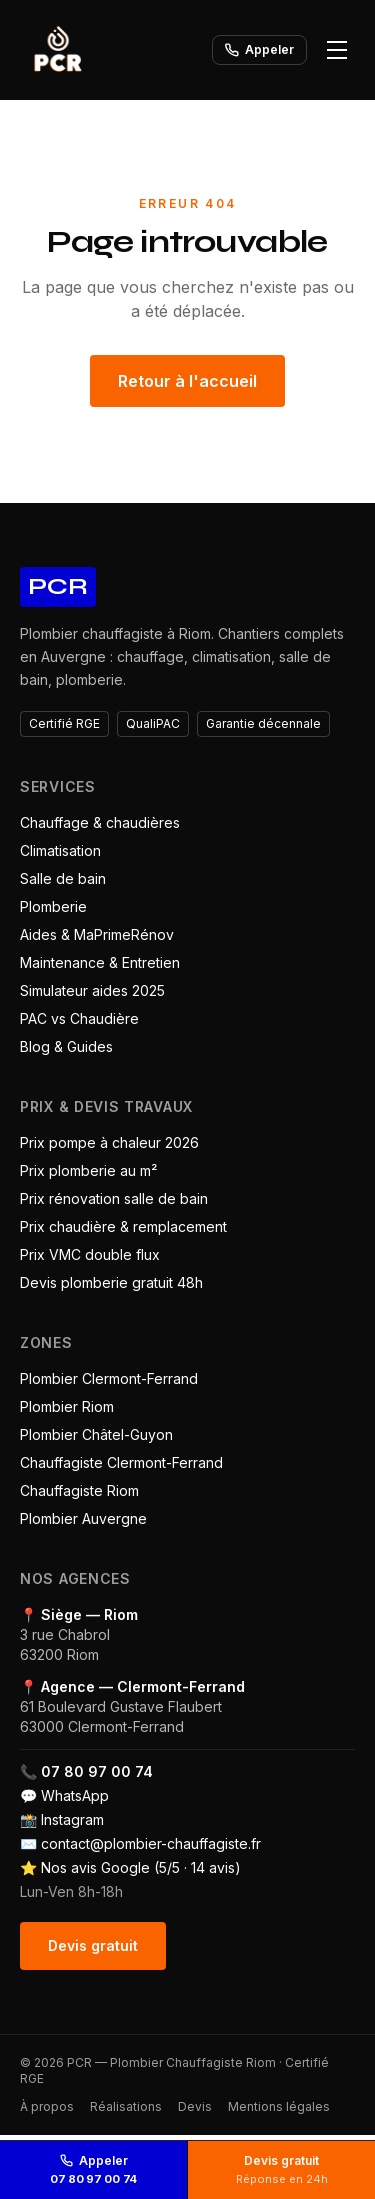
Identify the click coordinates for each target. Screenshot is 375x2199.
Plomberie (53, 906)
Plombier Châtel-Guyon (96, 1434)
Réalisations (126, 2106)
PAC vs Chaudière (79, 1018)
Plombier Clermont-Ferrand (109, 1378)
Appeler (259, 49)
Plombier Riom (67, 1406)
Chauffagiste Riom (79, 1490)
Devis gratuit (93, 1945)
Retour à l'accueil (187, 381)
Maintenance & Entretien (100, 962)
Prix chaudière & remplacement (123, 1226)
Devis (195, 2106)
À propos (47, 2106)
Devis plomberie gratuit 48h (111, 1282)
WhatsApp (75, 1795)
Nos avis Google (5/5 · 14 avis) (141, 1867)
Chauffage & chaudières (100, 822)
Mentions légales (279, 2106)
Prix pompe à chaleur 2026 (109, 1142)
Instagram (72, 1819)
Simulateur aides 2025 (92, 990)
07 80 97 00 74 (97, 1771)
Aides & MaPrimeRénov (97, 934)
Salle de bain (63, 878)
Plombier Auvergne (83, 1518)
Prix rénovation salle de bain (114, 1198)
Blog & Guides (66, 1046)
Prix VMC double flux (90, 1254)
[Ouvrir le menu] (337, 50)
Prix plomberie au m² (88, 1170)
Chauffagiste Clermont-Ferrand (121, 1462)
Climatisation (60, 850)
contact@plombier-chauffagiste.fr (151, 1843)
